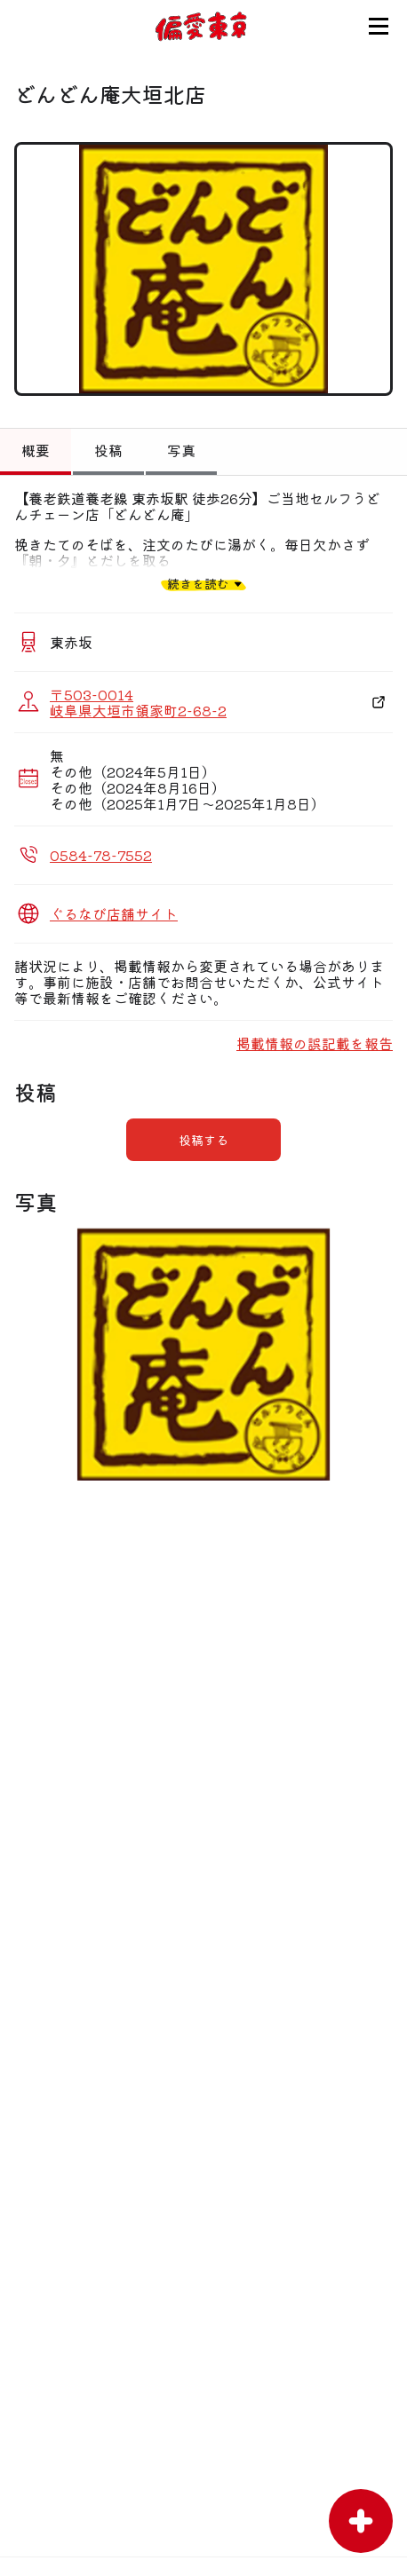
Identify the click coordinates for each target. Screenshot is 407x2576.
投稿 (108, 450)
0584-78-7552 (101, 854)
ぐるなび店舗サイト (114, 913)
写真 (181, 450)
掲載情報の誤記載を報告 (314, 1043)
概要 (35, 450)
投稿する (203, 1140)
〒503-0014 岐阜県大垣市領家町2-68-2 (138, 702)
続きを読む (198, 583)
